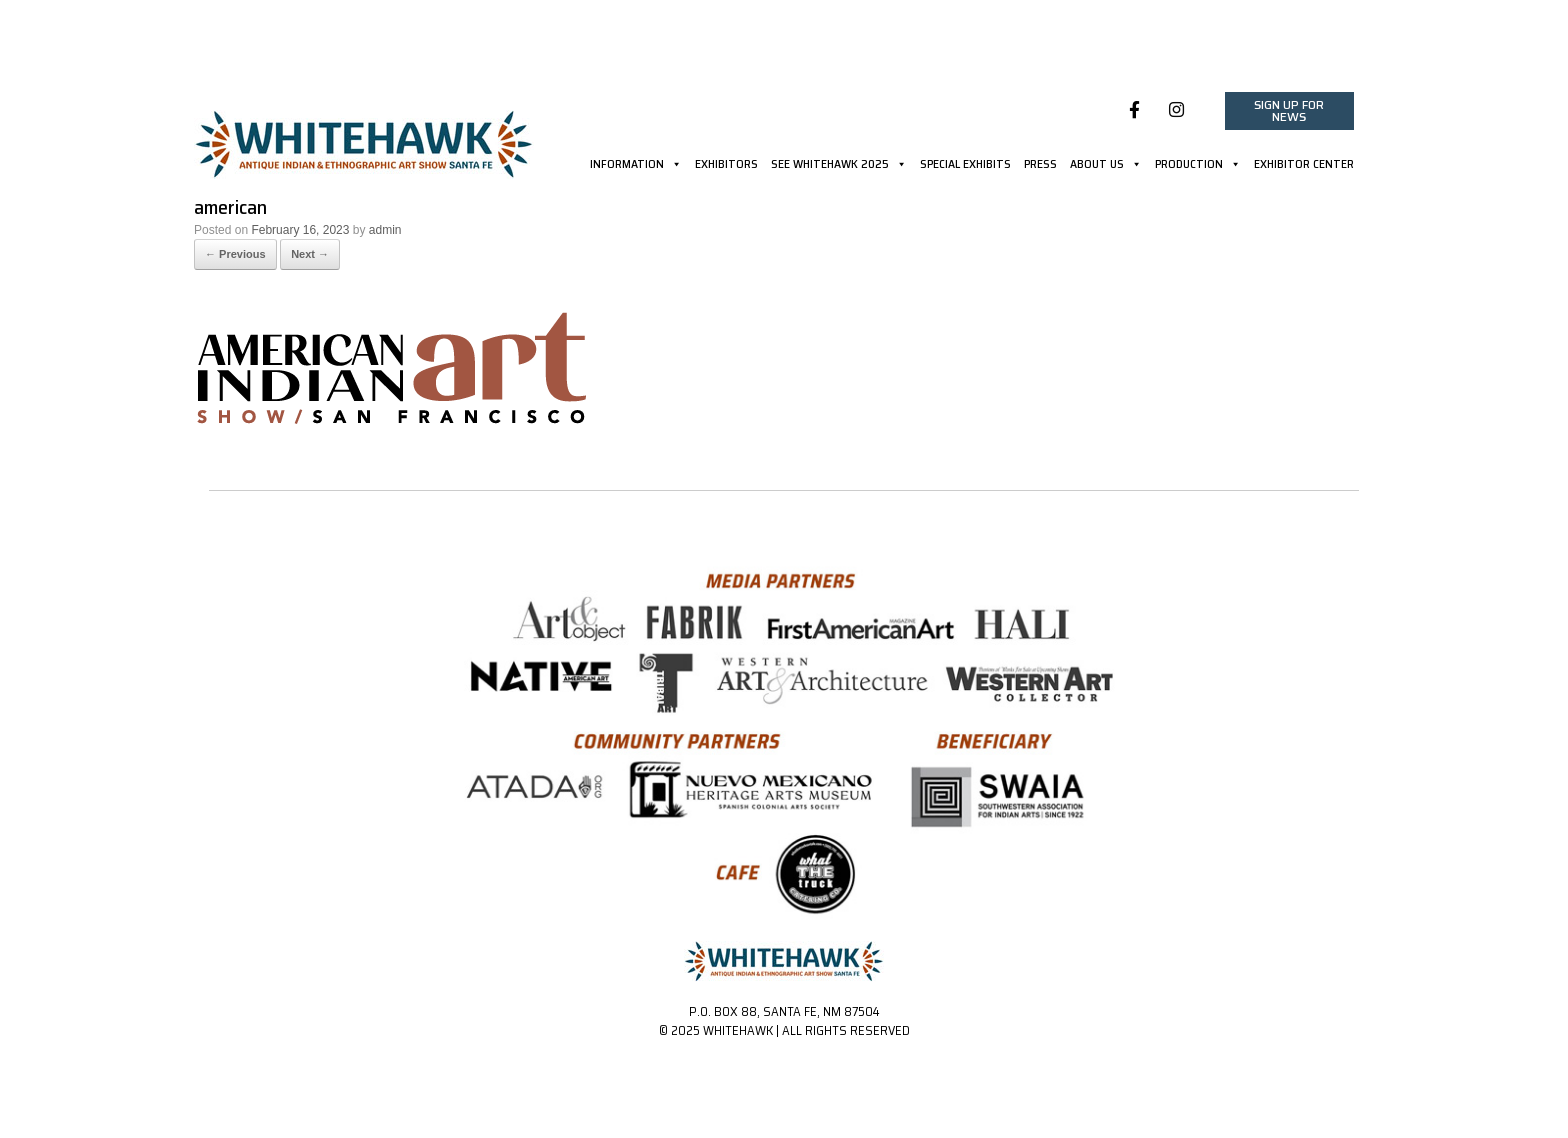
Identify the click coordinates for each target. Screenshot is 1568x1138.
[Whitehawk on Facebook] (1134, 111)
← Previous (235, 254)
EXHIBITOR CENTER (1304, 166)
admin (385, 230)
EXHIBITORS (726, 166)
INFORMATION (636, 166)
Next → (310, 254)
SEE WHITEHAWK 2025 (839, 166)
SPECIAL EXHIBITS (965, 166)
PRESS (1040, 166)
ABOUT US (1106, 166)
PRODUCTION (1198, 166)
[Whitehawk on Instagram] (1176, 111)
